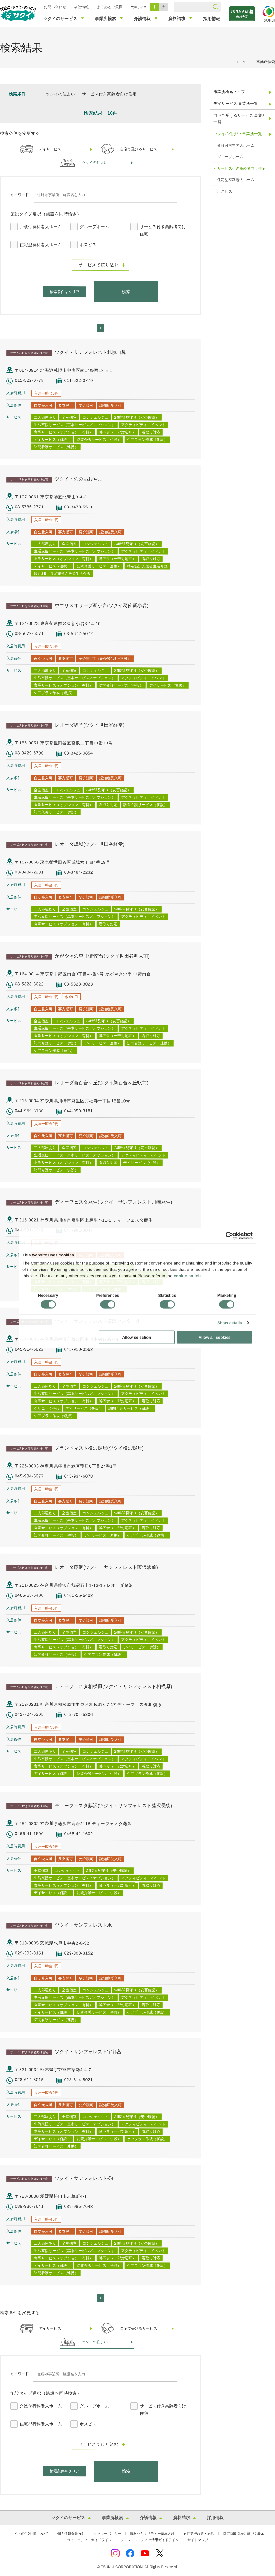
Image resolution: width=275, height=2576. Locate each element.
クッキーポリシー (107, 2534)
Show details (229, 1323)
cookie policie (188, 1276)
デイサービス (50, 149)
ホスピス (88, 244)
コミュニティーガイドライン (89, 2540)
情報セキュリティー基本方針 (152, 2534)
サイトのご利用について (30, 2534)
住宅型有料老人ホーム (41, 244)
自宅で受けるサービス (138, 149)
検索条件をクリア (64, 292)
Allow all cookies (215, 1337)
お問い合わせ (55, 7)
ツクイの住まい (95, 162)
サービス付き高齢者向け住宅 (163, 230)
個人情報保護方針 (71, 2534)
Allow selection (136, 1337)
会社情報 (81, 7)
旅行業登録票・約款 (198, 2534)
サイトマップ (197, 2540)
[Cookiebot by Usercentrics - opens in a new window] (229, 1236)
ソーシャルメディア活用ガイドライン (149, 2540)
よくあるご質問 (110, 7)
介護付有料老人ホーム (41, 226)
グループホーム (94, 226)
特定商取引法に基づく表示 (243, 2534)
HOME (242, 62)
